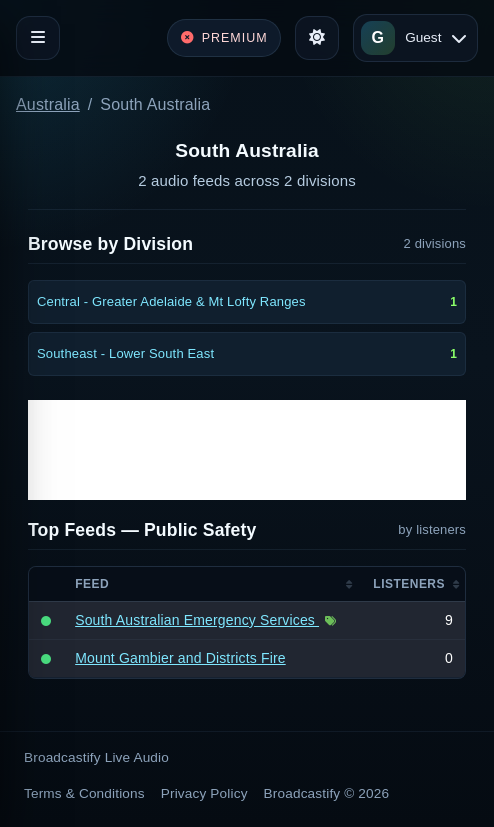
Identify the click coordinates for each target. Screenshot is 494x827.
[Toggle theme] (317, 38)
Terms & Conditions (84, 793)
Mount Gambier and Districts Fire (180, 658)
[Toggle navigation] (38, 38)
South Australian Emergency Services (197, 620)
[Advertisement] (247, 450)
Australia (48, 104)
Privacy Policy (204, 793)
